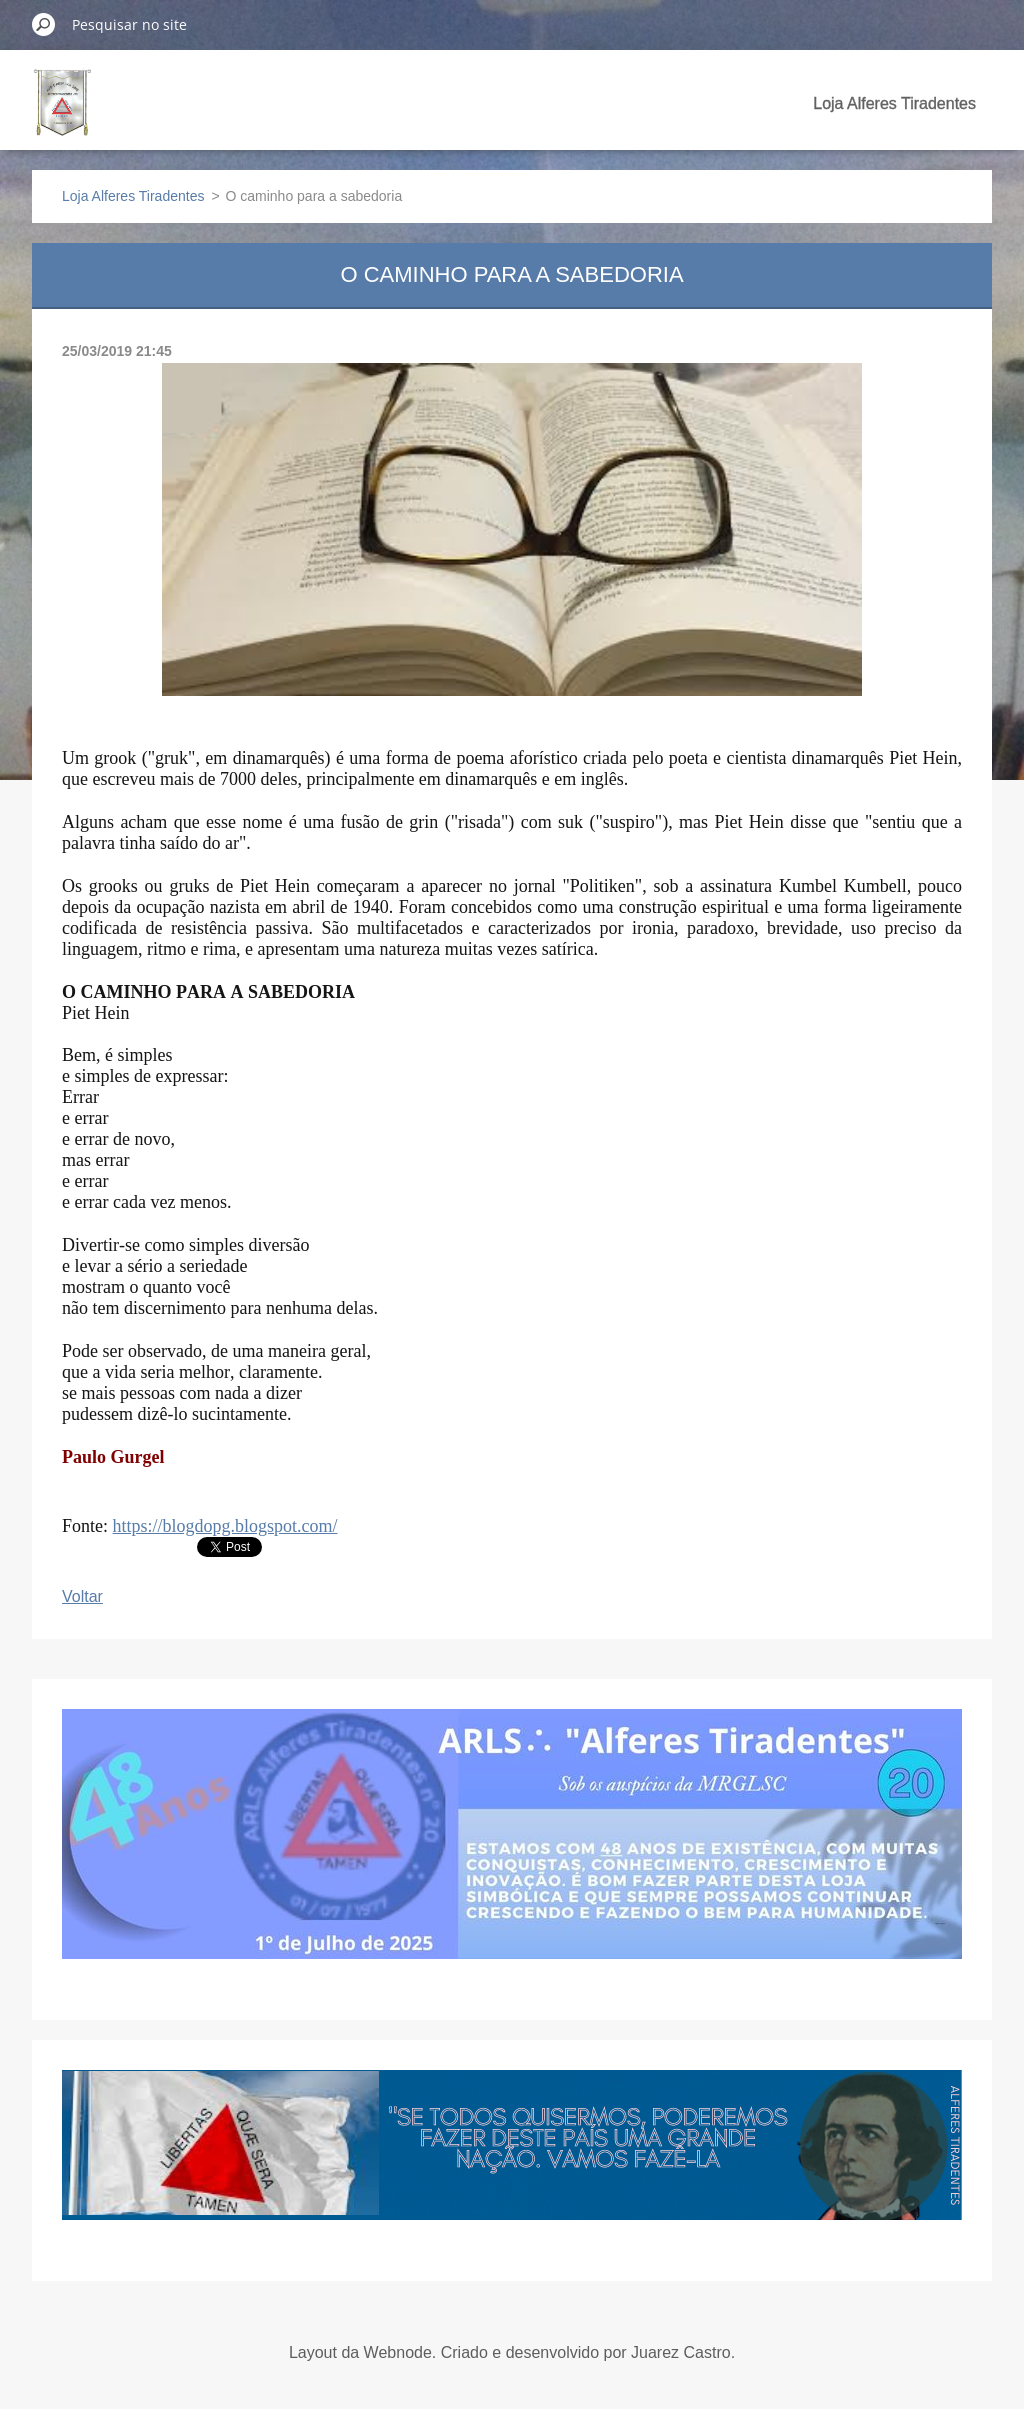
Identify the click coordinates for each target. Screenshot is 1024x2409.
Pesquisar (44, 24)
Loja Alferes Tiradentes (894, 103)
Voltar (82, 1596)
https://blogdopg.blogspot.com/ (225, 1526)
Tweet (218, 1544)
